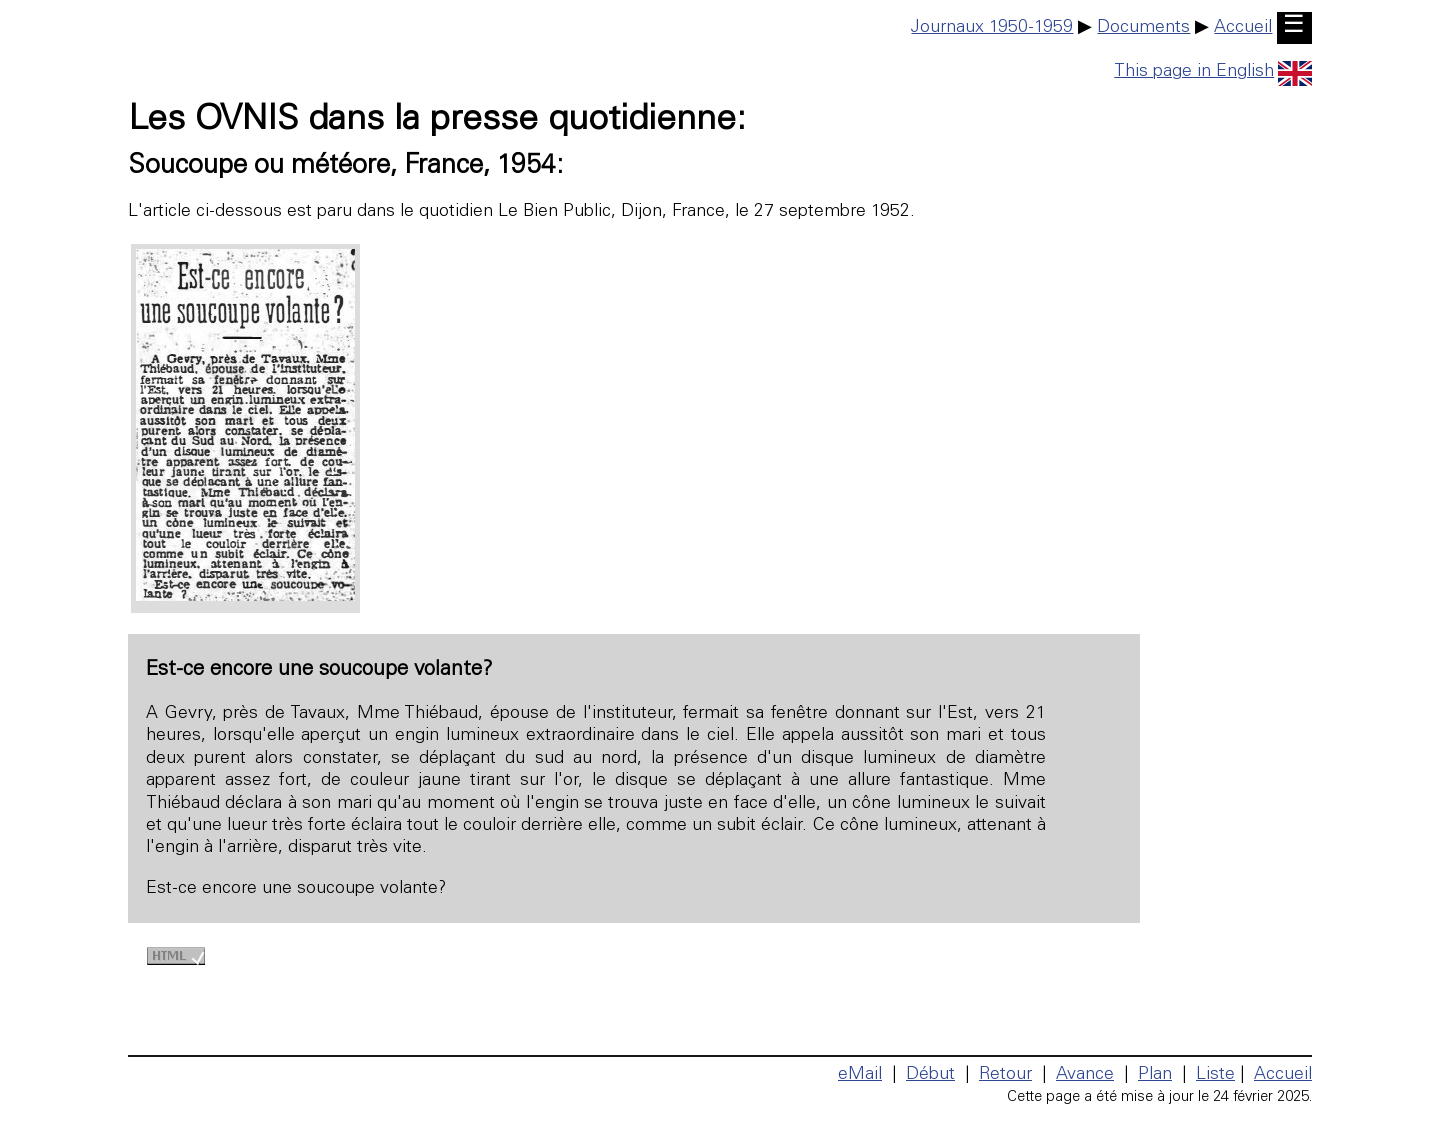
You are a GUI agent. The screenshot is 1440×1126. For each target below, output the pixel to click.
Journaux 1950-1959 (992, 28)
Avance (1085, 1075)
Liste (1215, 1075)
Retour (1005, 1075)
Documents (1143, 28)
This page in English (1213, 72)
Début (930, 1075)
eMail (860, 1075)
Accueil (1243, 28)
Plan (1155, 1075)
